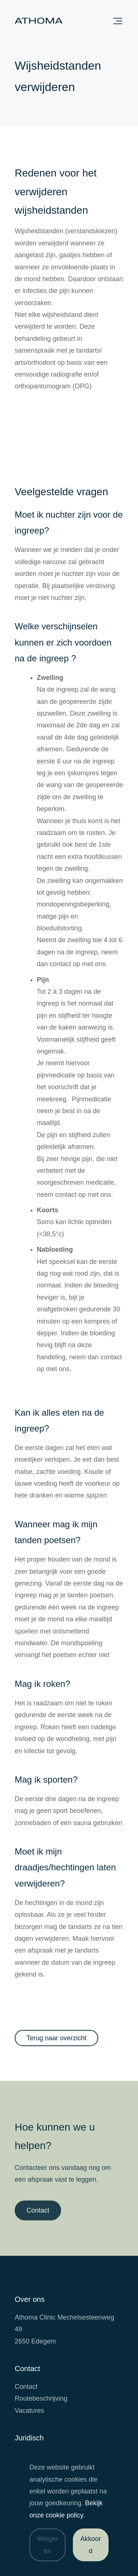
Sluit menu (117, 21)
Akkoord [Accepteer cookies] (90, 2544)
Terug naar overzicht (56, 2038)
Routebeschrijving (41, 2398)
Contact (37, 2215)
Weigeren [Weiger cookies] (47, 2544)
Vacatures (29, 2410)
